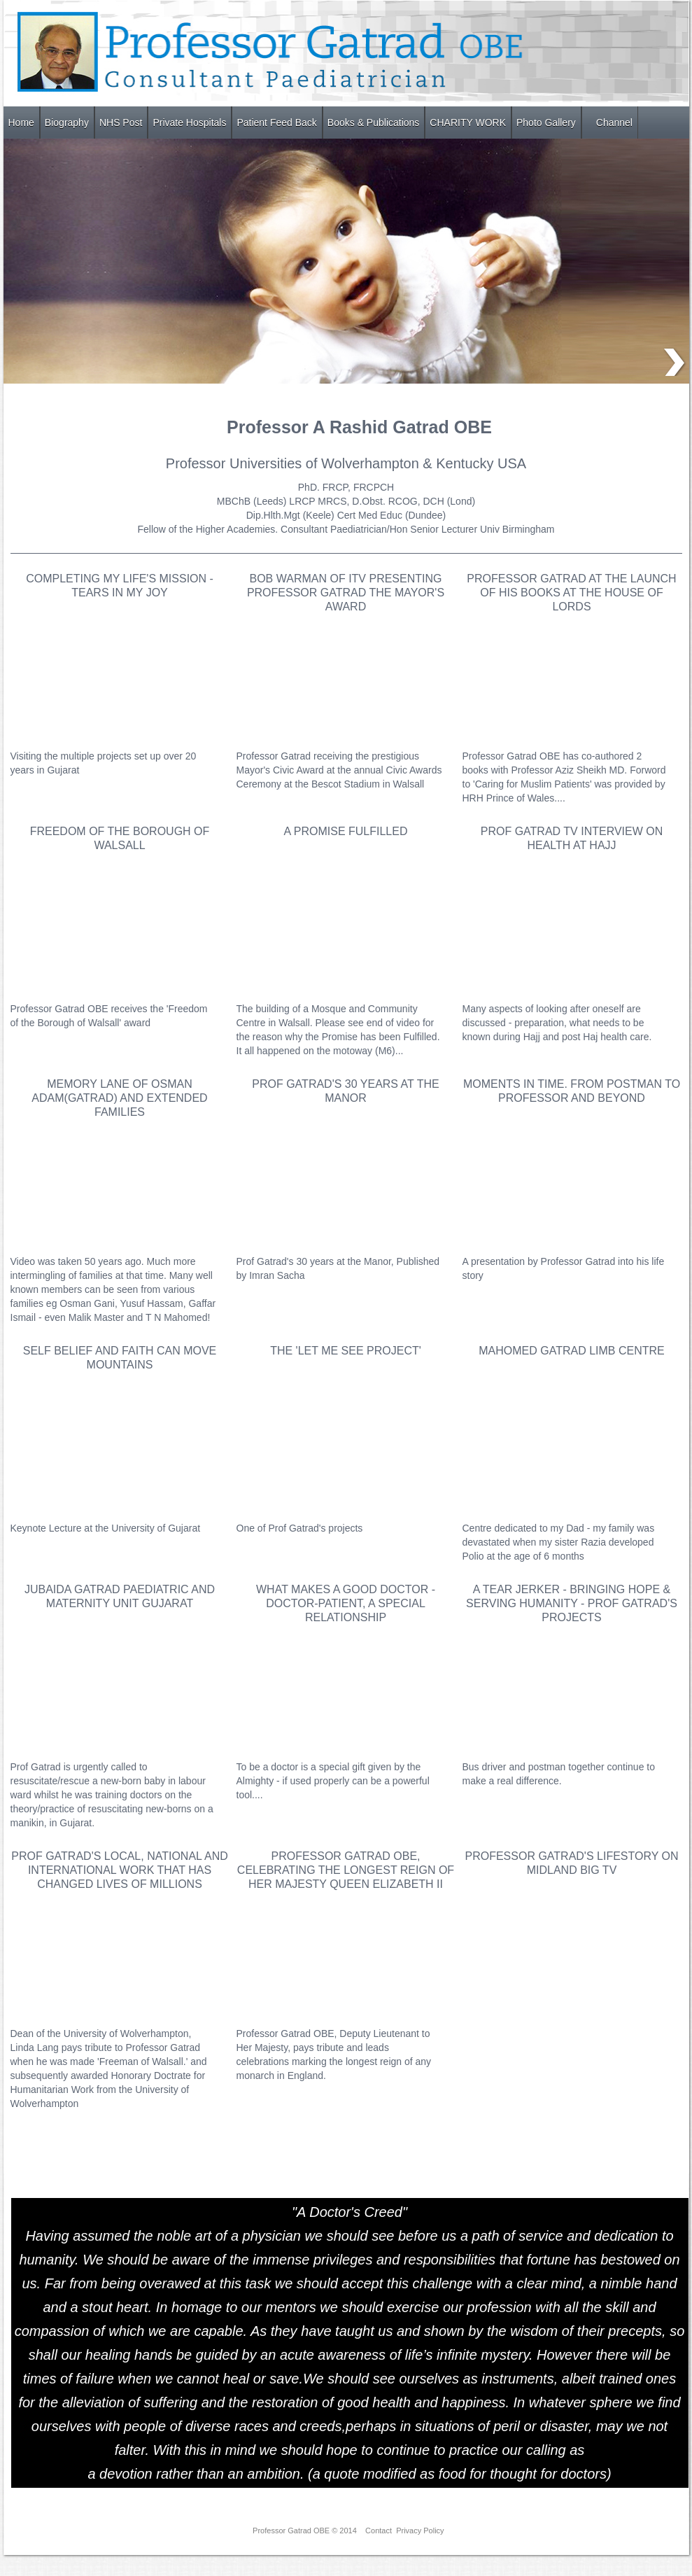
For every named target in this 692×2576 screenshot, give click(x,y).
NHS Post (120, 122)
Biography (67, 122)
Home (21, 122)
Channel (614, 122)
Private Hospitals (189, 122)
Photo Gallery (546, 122)
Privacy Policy (420, 2530)
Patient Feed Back (276, 122)
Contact (378, 2530)
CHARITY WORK (468, 122)
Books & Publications (373, 122)
